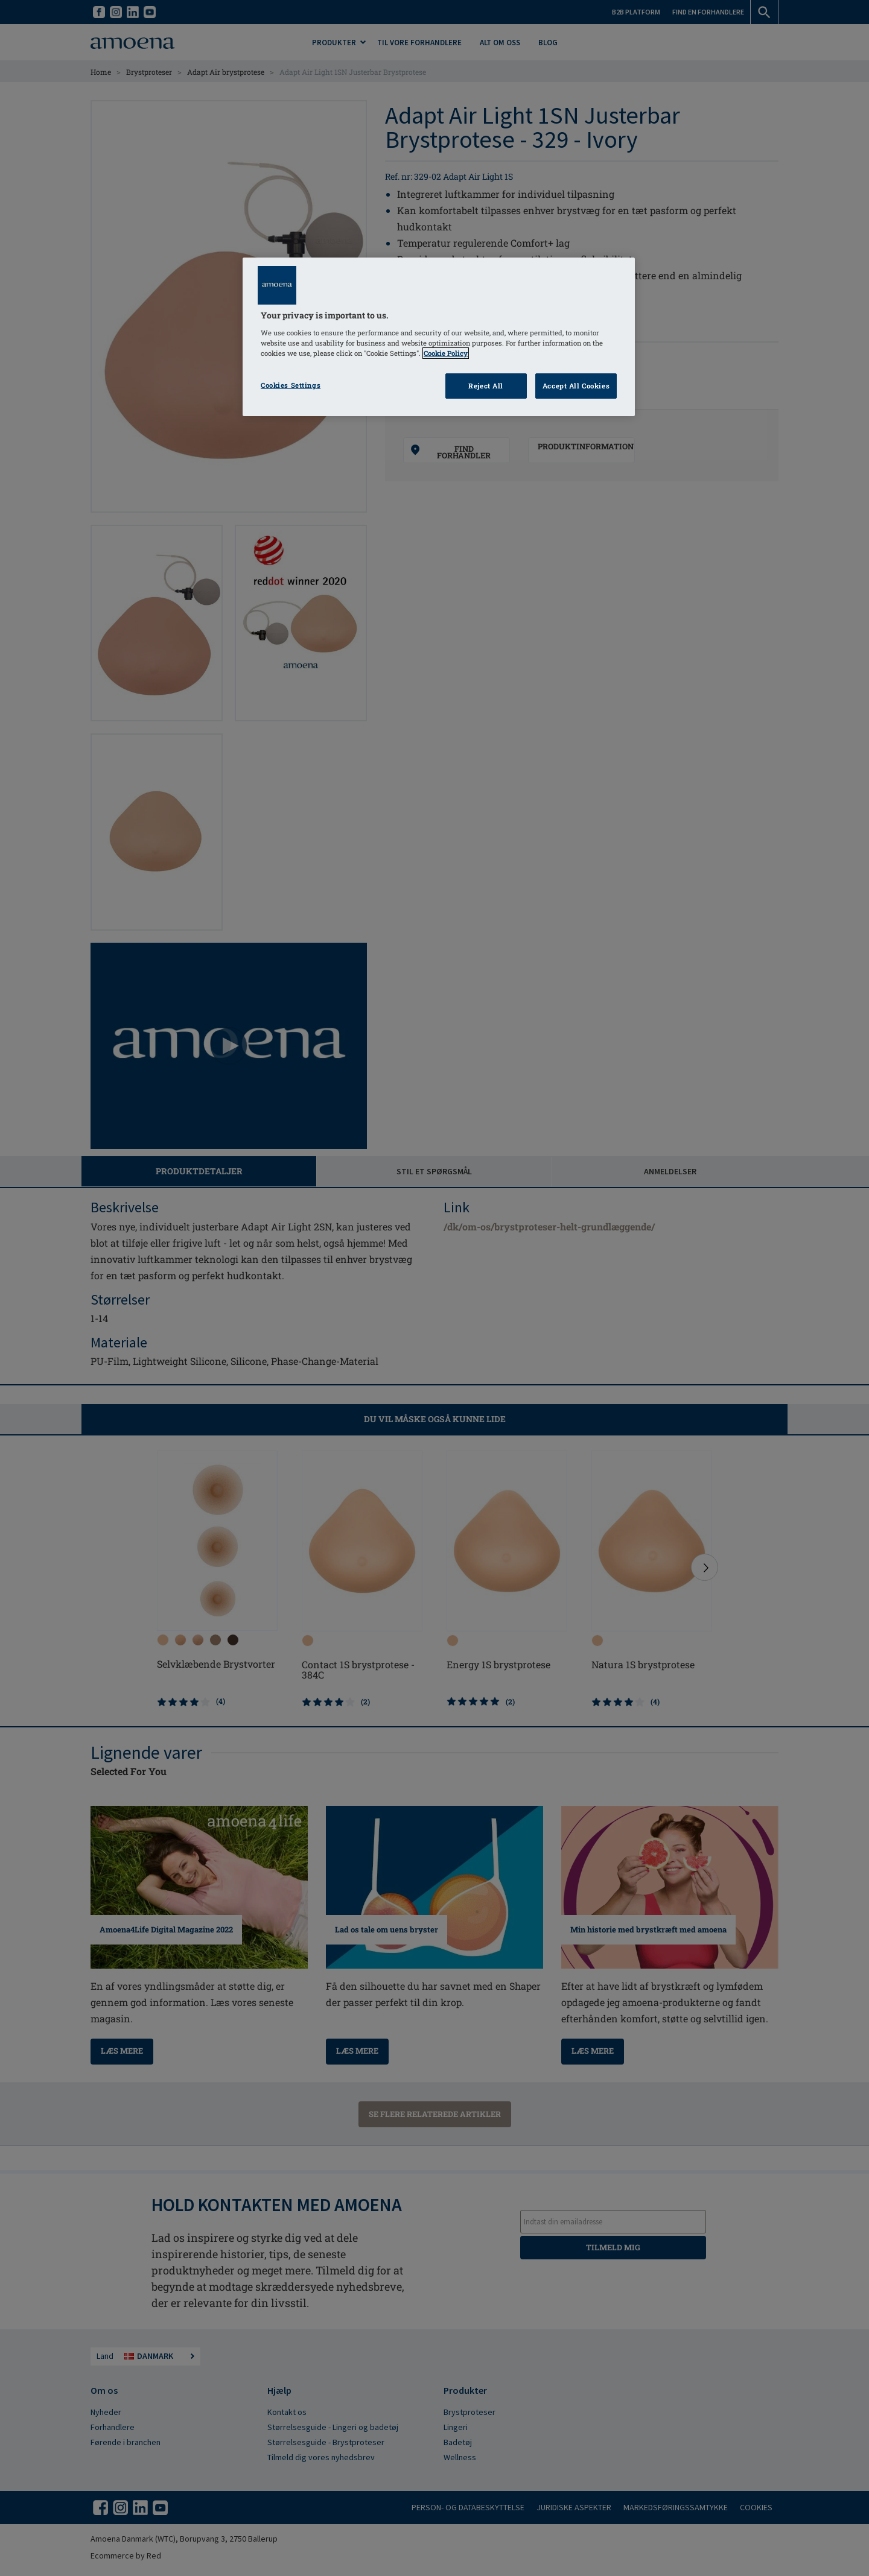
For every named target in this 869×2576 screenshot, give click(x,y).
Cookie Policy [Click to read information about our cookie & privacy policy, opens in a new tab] (446, 353)
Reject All (485, 385)
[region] (439, 337)
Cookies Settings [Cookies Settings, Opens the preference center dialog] (290, 385)
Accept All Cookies (576, 385)
